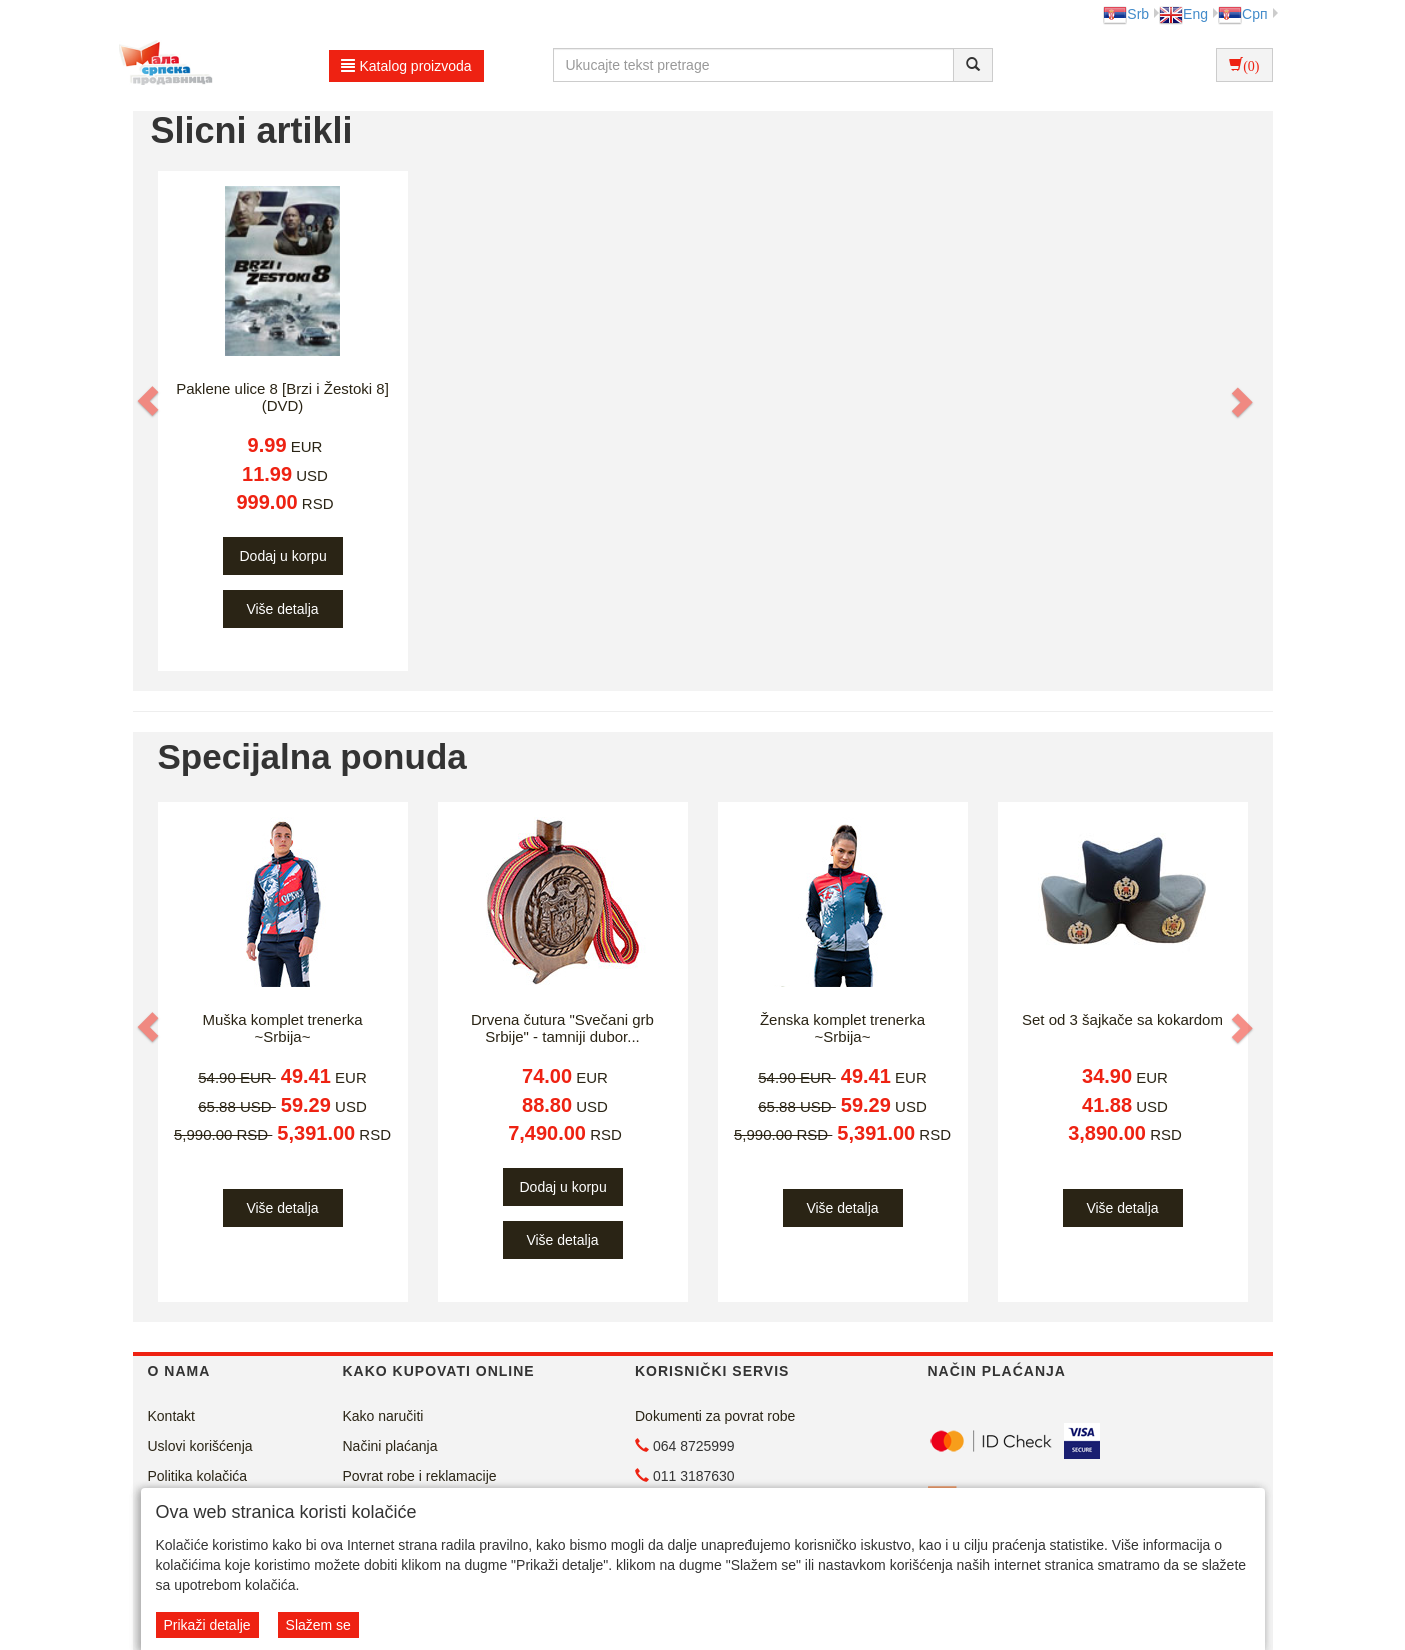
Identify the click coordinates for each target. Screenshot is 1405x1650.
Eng (1183, 14)
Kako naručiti (383, 1416)
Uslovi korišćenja (200, 1446)
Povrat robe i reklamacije (420, 1476)
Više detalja (282, 609)
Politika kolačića (198, 1476)
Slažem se (318, 1625)
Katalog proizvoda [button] (406, 66)
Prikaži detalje (207, 1625)
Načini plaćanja (390, 1446)
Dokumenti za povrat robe (715, 1416)
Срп (1242, 14)
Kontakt (171, 1416)
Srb (1126, 14)
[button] (150, 401)
